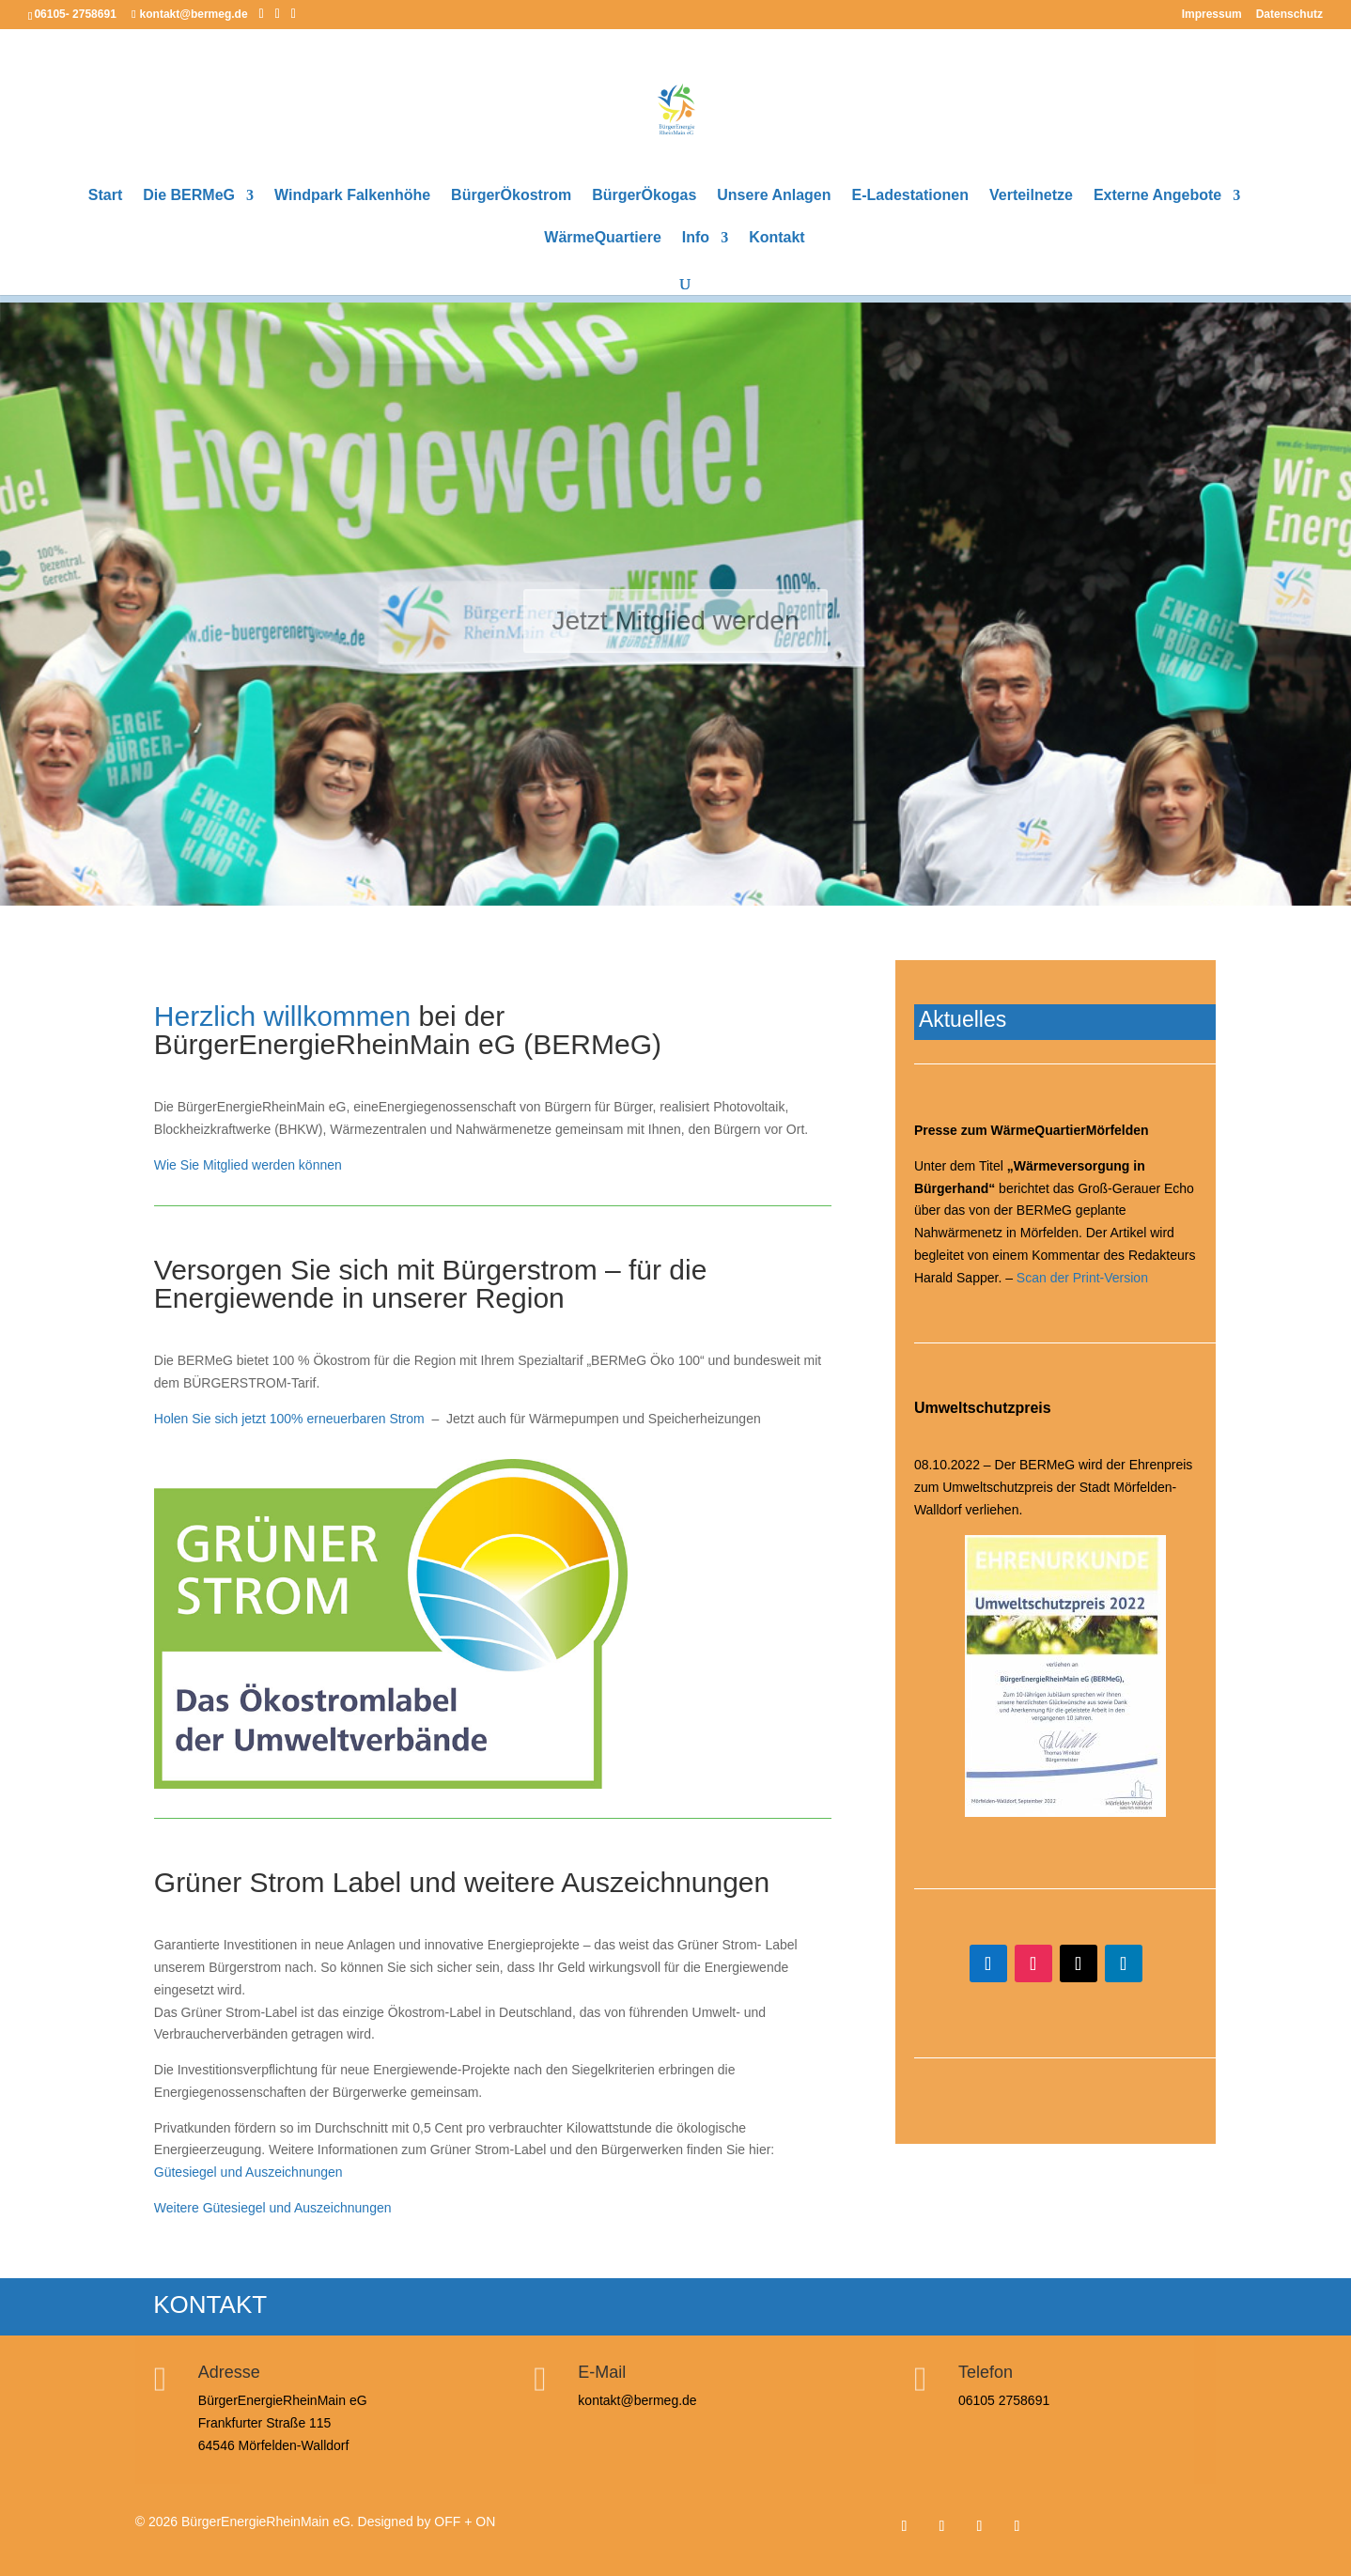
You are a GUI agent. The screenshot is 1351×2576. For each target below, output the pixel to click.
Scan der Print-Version (1082, 1277)
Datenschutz (1289, 14)
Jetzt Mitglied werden (675, 626)
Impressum (1212, 14)
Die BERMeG (189, 196)
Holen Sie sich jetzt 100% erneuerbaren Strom (289, 1418)
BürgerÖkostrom (511, 196)
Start (105, 196)
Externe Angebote (1157, 196)
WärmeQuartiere (602, 238)
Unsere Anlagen (774, 196)
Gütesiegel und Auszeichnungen (248, 2172)
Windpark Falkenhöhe (352, 196)
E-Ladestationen (910, 196)
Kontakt (777, 238)
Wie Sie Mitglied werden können (248, 1164)
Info (695, 238)
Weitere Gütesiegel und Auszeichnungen (273, 2207)
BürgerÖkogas (644, 196)
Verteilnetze (1031, 196)
